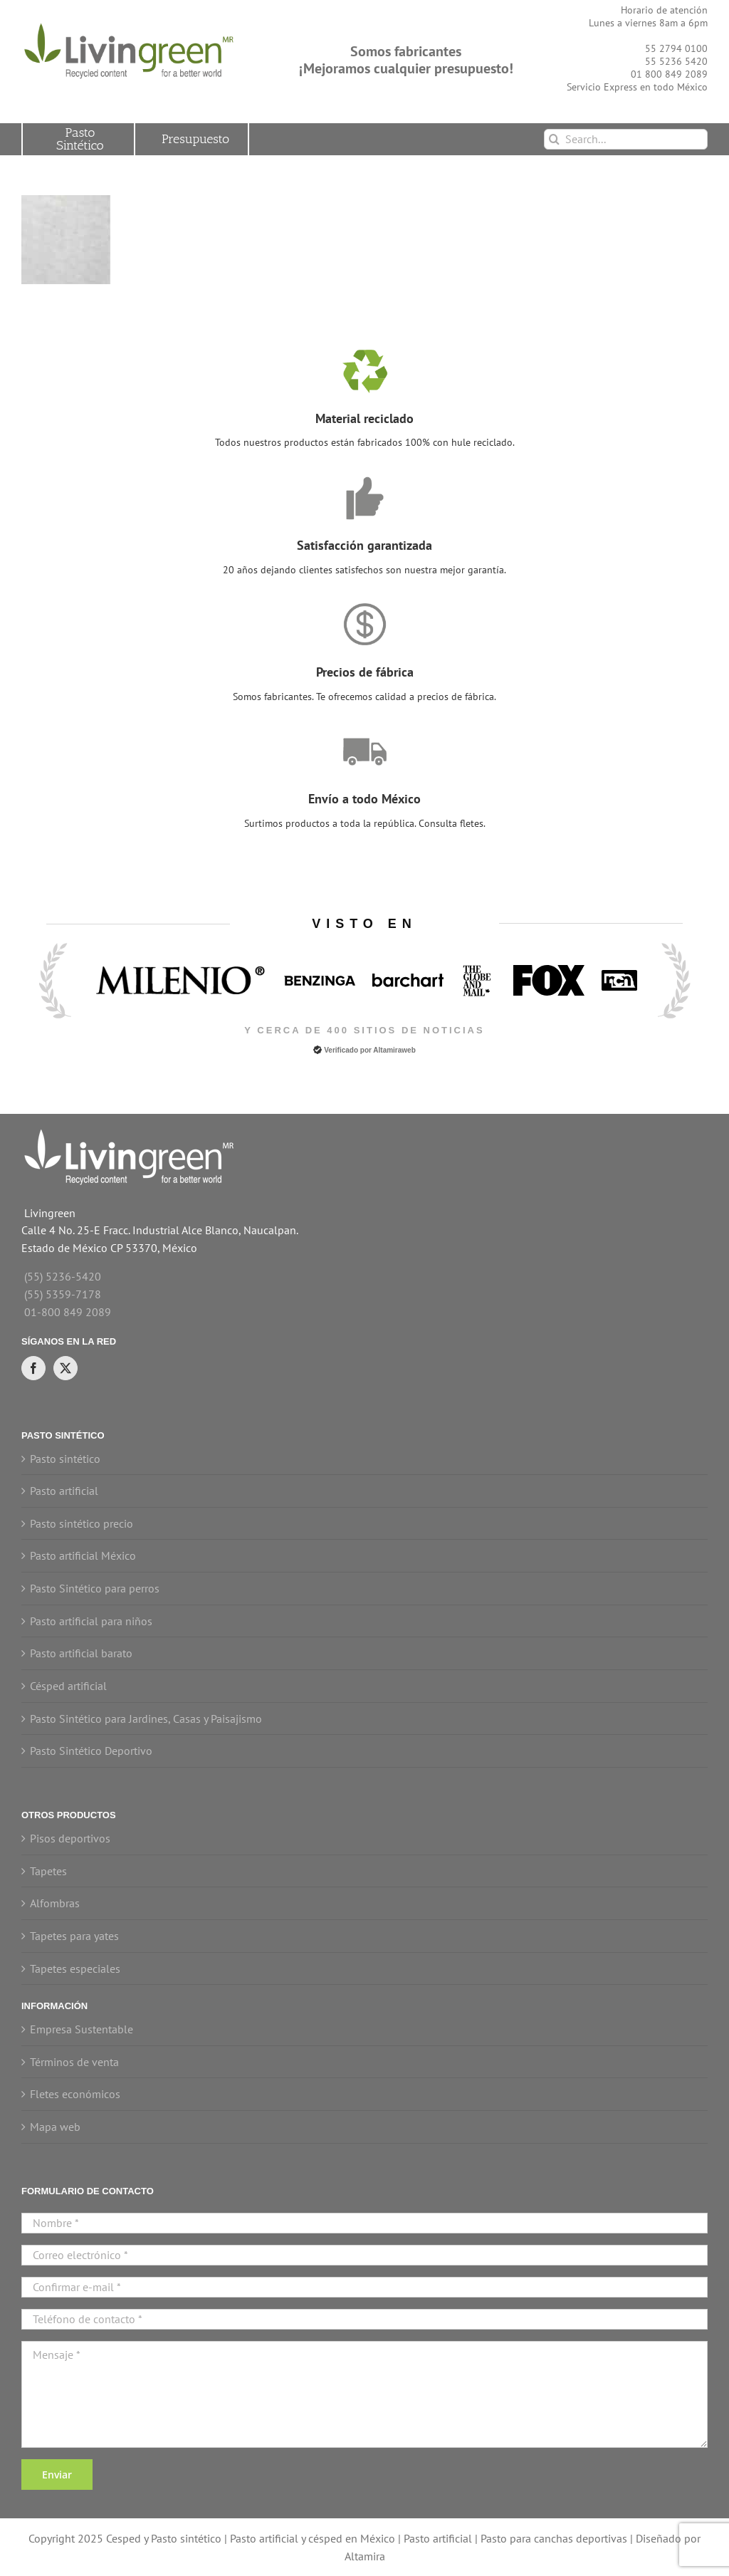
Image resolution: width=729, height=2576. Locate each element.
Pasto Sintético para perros (94, 1588)
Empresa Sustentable (81, 2029)
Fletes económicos (75, 2094)
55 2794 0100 (676, 48)
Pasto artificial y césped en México (312, 2538)
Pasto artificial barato (81, 1653)
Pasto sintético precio (81, 1523)
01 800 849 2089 (669, 74)
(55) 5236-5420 (62, 1276)
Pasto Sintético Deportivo (91, 1750)
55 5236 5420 (676, 61)
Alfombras (55, 1903)
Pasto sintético (65, 1458)
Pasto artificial (64, 1490)
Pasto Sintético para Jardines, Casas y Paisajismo (146, 1718)
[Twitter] (65, 1368)
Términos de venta (74, 2062)
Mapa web (55, 2126)
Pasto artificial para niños (91, 1621)
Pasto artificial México (83, 1555)
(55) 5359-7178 (62, 1294)
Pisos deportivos (70, 1838)
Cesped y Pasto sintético (163, 2538)
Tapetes (48, 1871)
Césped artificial (68, 1686)
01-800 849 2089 (67, 1312)
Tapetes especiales (75, 1968)
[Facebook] (33, 1368)
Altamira (365, 2556)
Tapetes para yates (74, 1936)
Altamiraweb (394, 1050)
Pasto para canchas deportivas (554, 2538)
